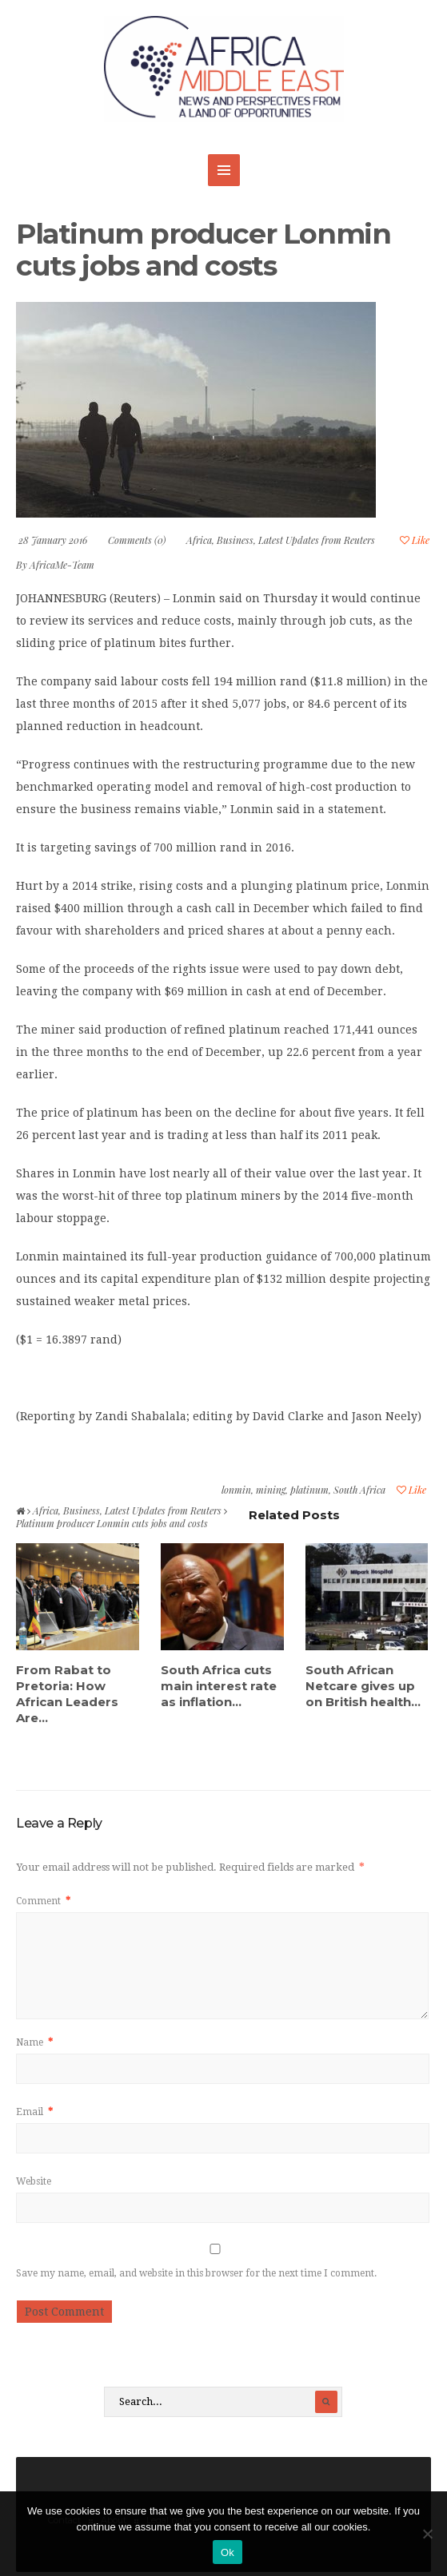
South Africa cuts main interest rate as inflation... (219, 1685)
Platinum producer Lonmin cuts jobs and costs (203, 249)
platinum (309, 1489)
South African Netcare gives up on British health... (363, 1685)
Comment (43, 1901)
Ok (227, 2552)
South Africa (359, 1489)
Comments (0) (137, 540)
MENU (224, 170)
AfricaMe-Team (62, 564)
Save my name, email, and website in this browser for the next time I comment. (196, 2273)
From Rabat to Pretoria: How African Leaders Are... (67, 1693)
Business (235, 540)
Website (33, 2181)
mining (270, 1489)
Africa (199, 540)
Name (34, 2042)
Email (34, 2112)
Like (414, 540)
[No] (427, 2534)
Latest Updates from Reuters (316, 540)
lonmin (236, 1489)
